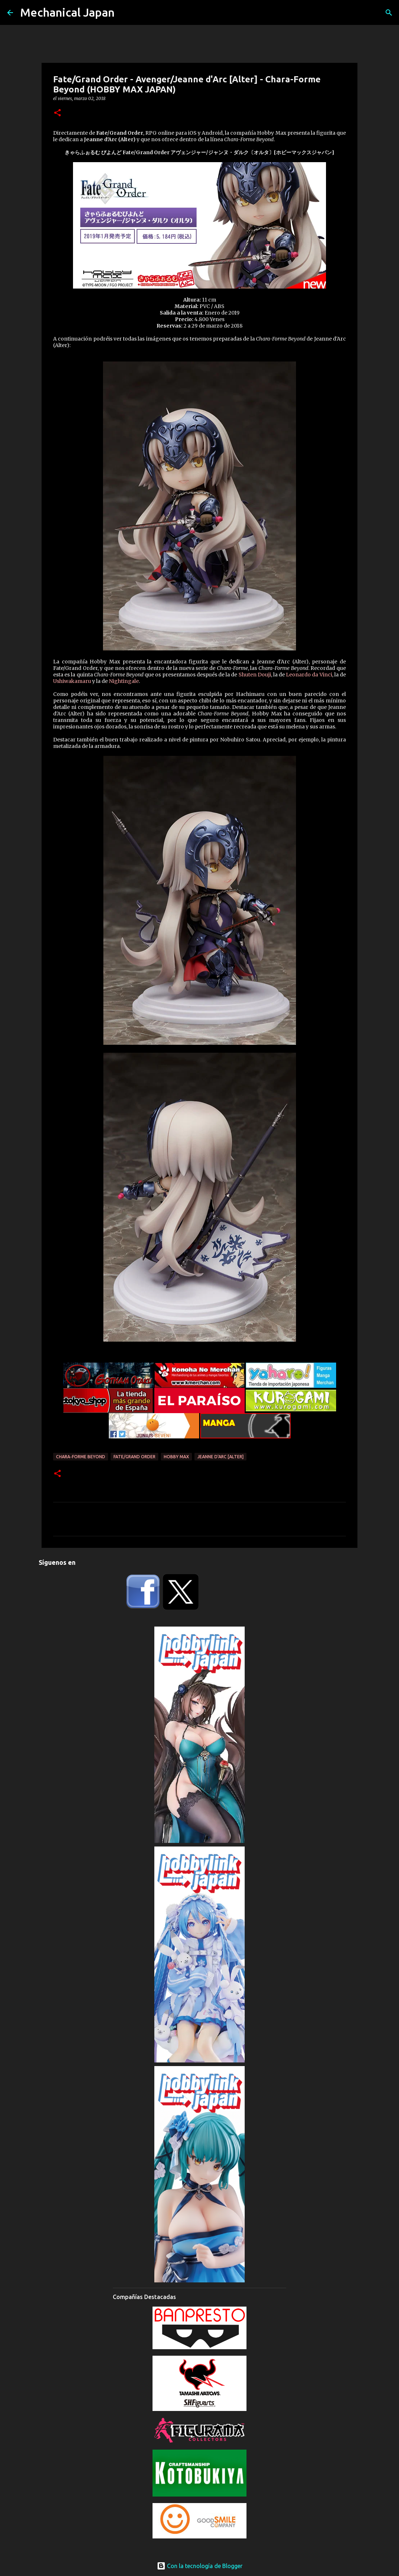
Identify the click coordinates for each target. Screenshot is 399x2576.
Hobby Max (176, 1456)
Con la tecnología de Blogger (200, 2566)
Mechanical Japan (67, 12)
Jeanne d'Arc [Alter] (220, 1456)
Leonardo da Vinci (309, 674)
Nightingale (124, 681)
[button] (57, 113)
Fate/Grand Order (134, 1456)
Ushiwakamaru (72, 681)
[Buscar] (389, 12)
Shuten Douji (255, 674)
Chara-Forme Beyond (80, 1456)
